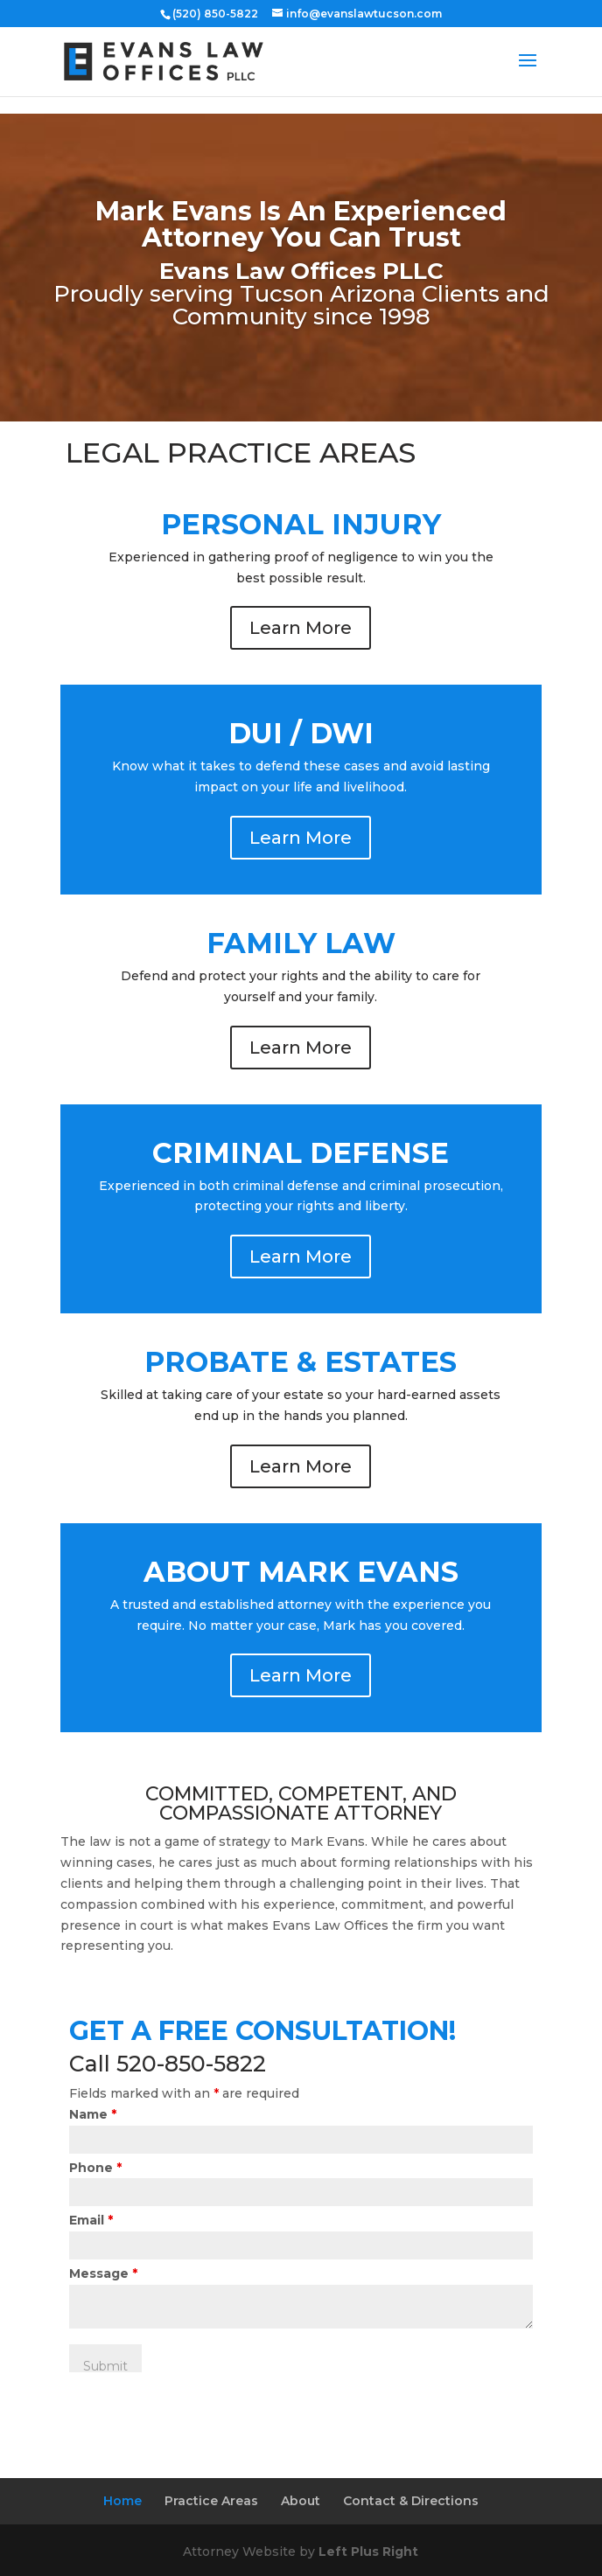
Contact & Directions (411, 2501)
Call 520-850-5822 (167, 2063)
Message (103, 2273)
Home (122, 2501)
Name (92, 2114)
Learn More (300, 627)
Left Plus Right (368, 2551)
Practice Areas (211, 2501)
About (300, 2501)
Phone (95, 2168)
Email (91, 2220)
